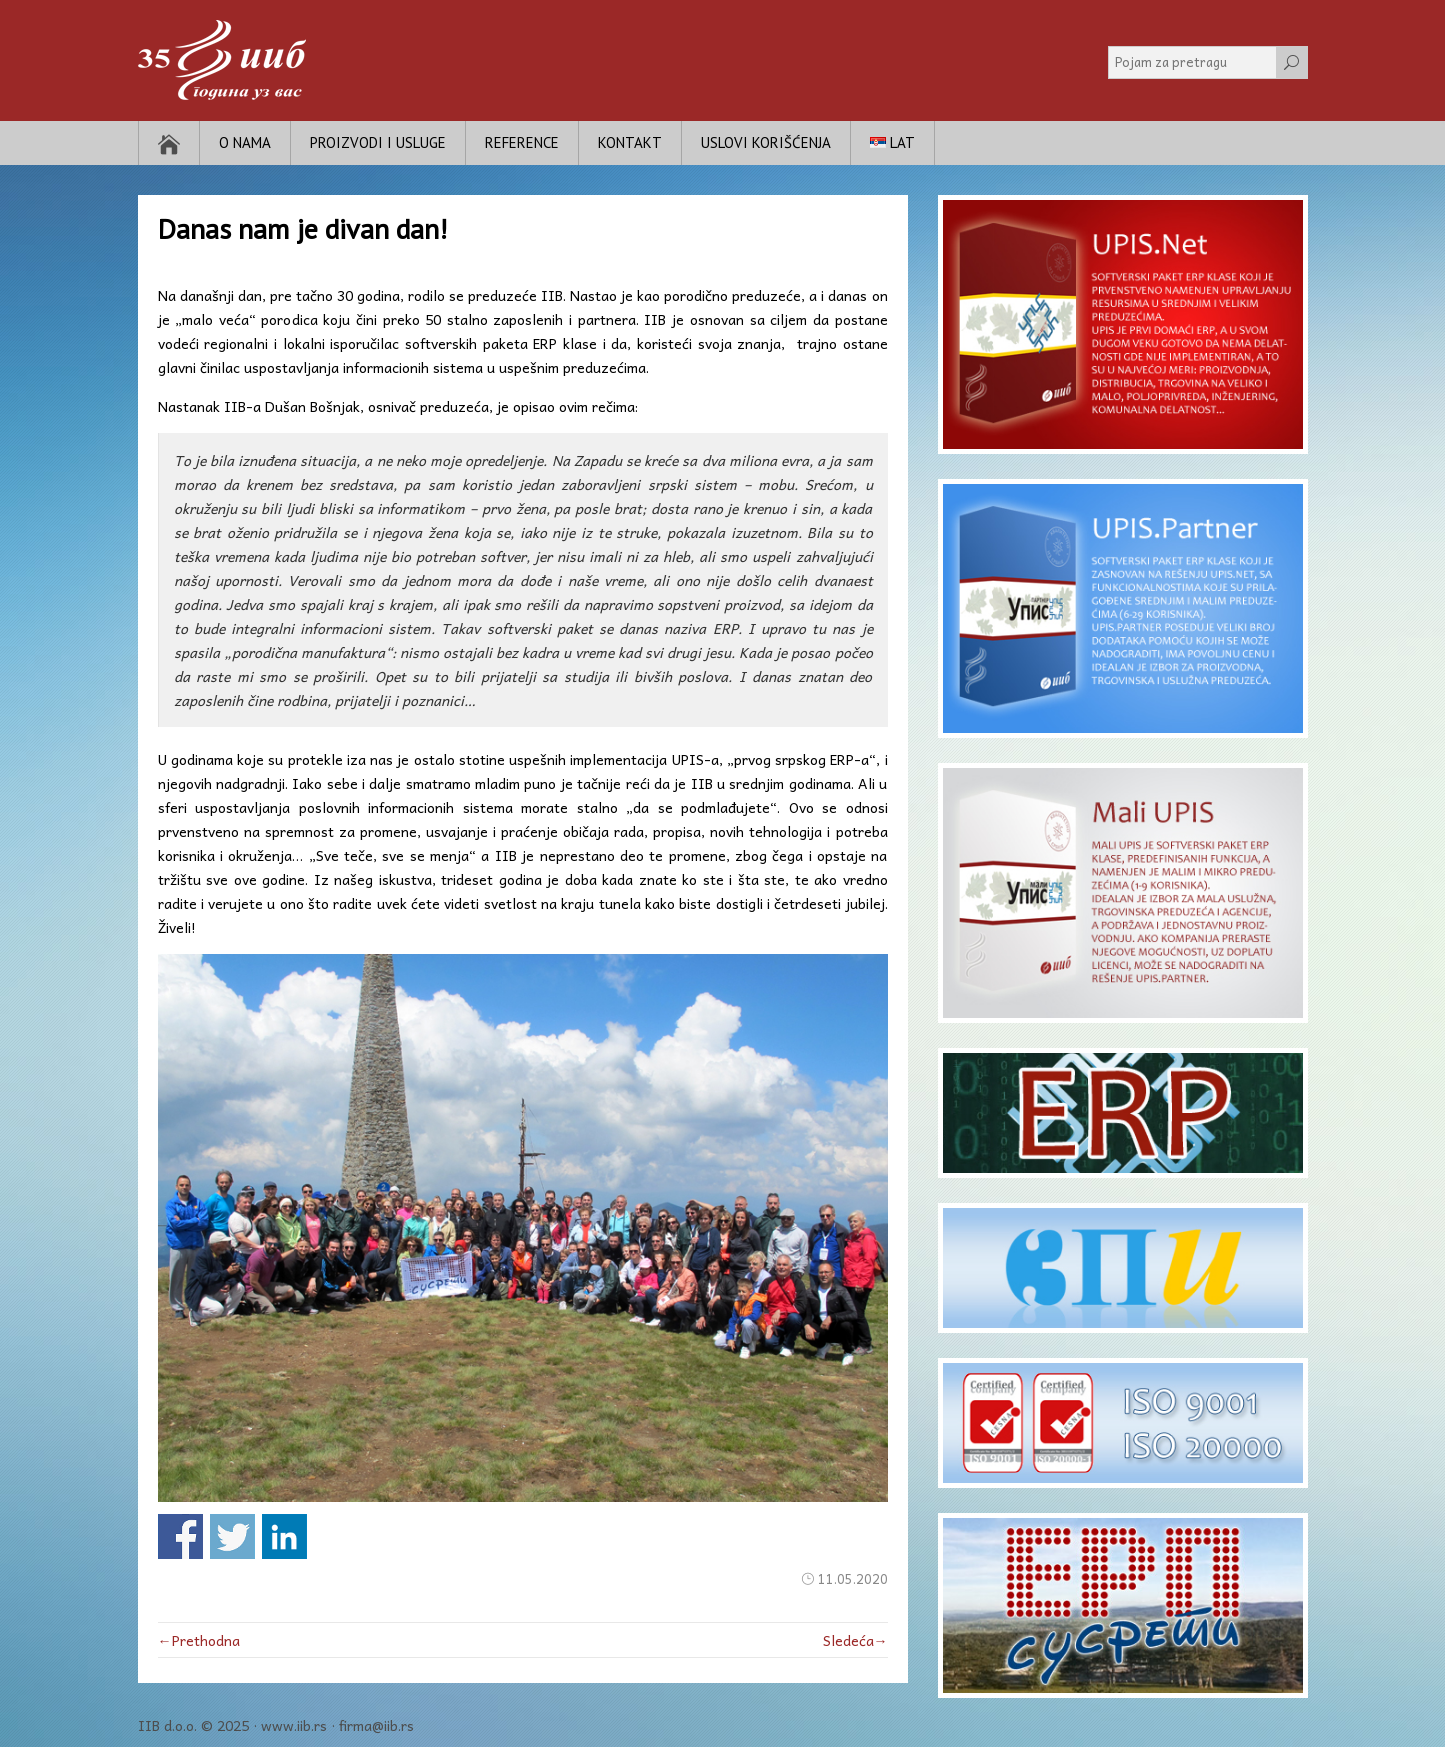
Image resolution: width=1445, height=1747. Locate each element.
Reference (522, 142)
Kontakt (630, 142)
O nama (245, 142)
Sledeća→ (855, 1640)
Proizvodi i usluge (378, 142)
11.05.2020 (853, 1578)
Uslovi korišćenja (766, 142)
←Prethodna (199, 1640)
